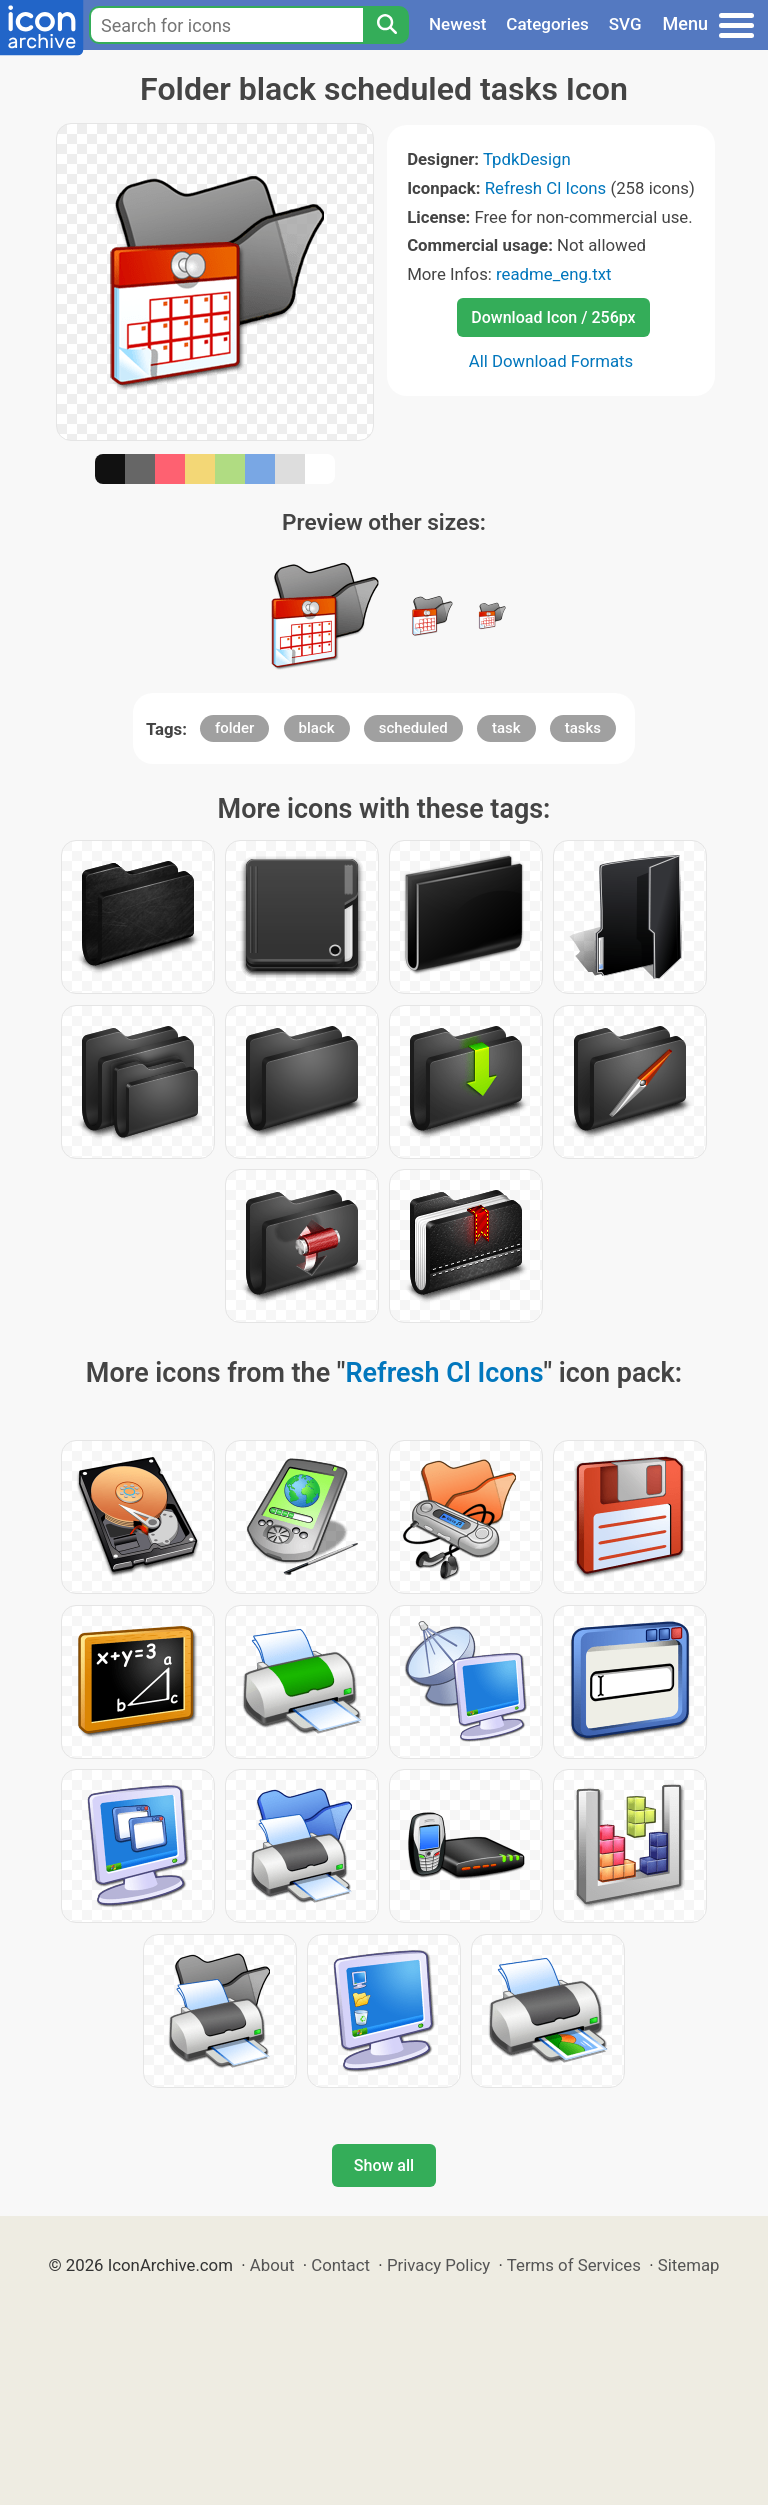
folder (234, 728)
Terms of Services (574, 2265)
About (272, 2265)
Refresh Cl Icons (546, 188)
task (506, 728)
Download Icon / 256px (553, 317)
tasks (583, 728)
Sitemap (689, 2265)
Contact (340, 2265)
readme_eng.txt (554, 274)
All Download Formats (551, 361)
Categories (547, 24)
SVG (625, 24)
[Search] (386, 25)
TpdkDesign (527, 159)
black (317, 728)
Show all (384, 2165)
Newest (457, 24)
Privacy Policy (438, 2265)
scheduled (413, 728)
